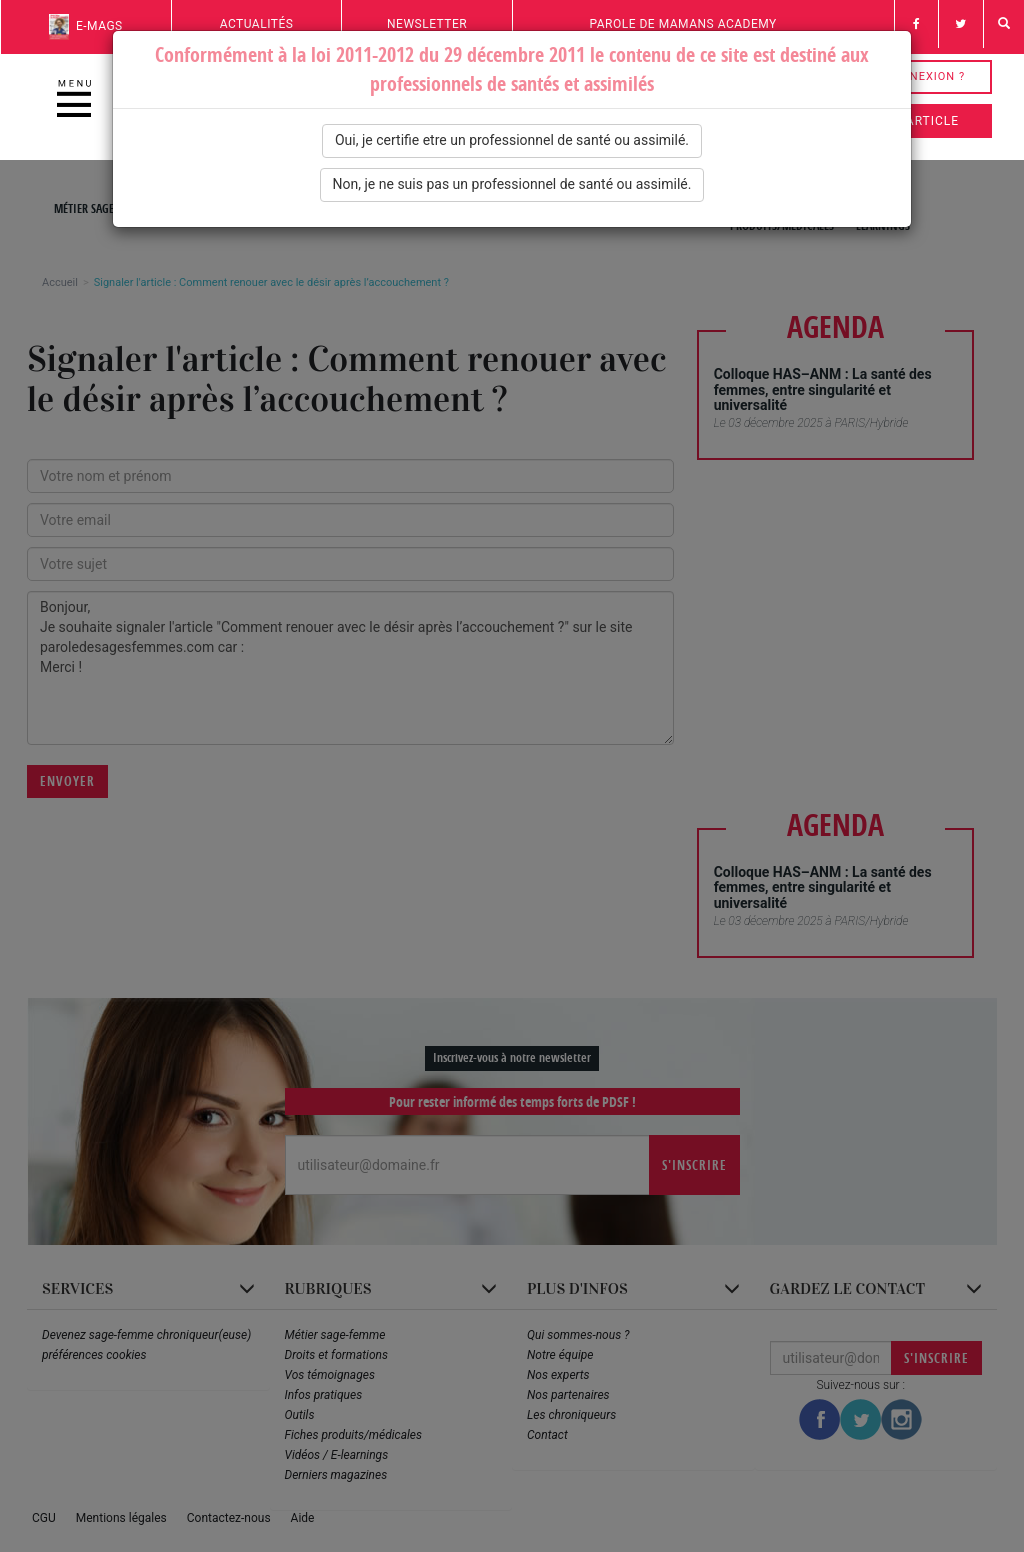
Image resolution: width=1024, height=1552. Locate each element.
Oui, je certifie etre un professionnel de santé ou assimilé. (512, 140)
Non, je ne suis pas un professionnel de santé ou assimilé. (512, 184)
